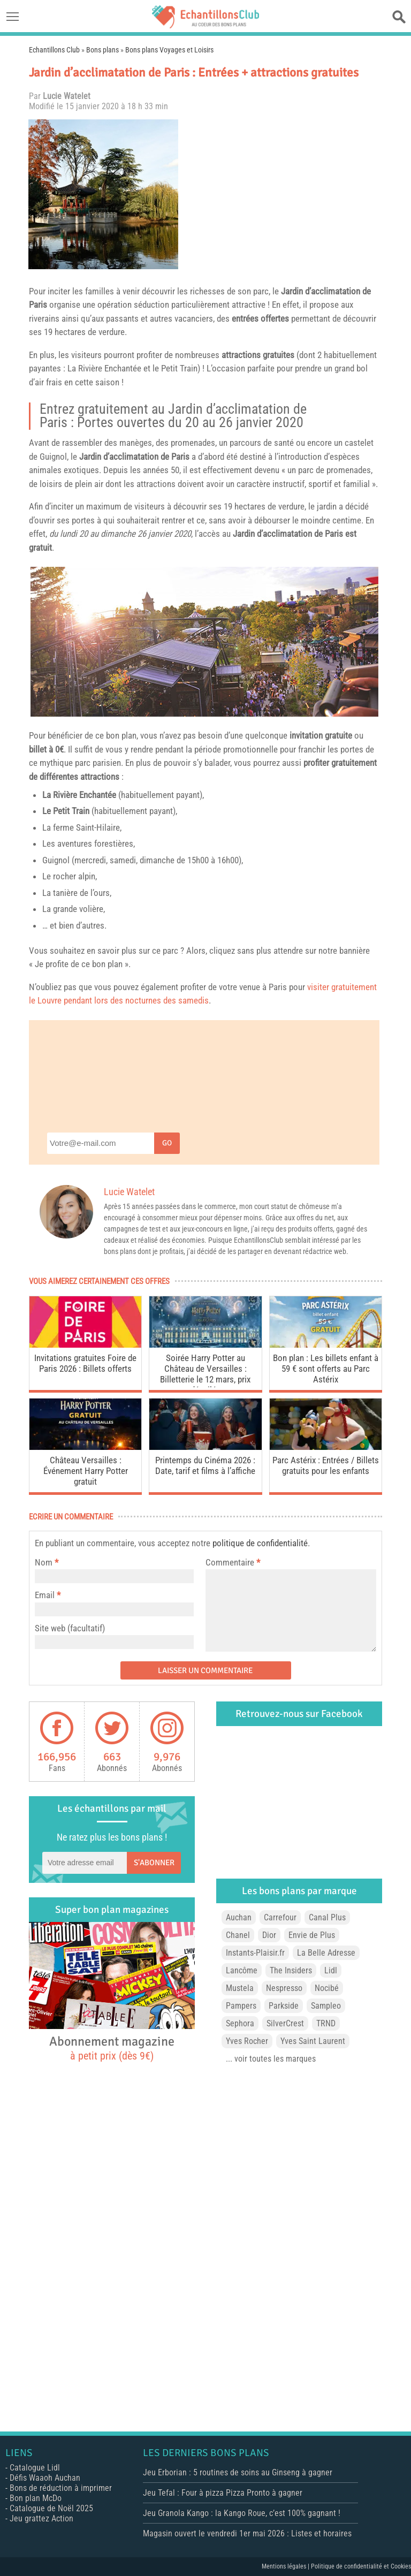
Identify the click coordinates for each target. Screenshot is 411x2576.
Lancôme (241, 1970)
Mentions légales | (286, 2566)
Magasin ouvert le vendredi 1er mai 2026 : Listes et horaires (247, 2533)
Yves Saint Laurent (312, 2041)
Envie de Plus (311, 1935)
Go (167, 1143)
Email (45, 1595)
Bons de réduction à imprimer (61, 2488)
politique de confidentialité (260, 1543)
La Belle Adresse (326, 1953)
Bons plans (102, 49)
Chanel (238, 1935)
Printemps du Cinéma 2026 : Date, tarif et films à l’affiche (205, 1465)
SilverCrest (285, 2023)
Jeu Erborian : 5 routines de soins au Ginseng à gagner (237, 2472)
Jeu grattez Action (41, 2518)
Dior (269, 1935)
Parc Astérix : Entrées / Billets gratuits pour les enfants (325, 1465)
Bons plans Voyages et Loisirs (169, 49)
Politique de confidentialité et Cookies (361, 2566)
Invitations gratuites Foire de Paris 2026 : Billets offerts (85, 1363)
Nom (43, 1562)
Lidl (330, 1970)
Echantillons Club (54, 49)
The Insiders (291, 1970)
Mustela (240, 1988)
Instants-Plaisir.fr (255, 1953)
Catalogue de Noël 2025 (51, 2508)
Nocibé (327, 1988)
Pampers (241, 2006)
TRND (326, 2023)
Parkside (284, 2006)
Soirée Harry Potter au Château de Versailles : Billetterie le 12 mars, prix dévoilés (205, 1369)
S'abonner (154, 1862)
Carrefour (280, 1917)
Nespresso (284, 1988)
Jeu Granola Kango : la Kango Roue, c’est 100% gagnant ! (241, 2513)
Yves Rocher (247, 2041)
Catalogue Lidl (35, 2468)
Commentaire (233, 1562)
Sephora (240, 2023)
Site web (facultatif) (70, 1628)
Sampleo (326, 2006)
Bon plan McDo (36, 2498)
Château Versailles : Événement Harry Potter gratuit (85, 1471)
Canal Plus (327, 1917)
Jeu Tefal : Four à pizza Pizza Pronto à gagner (222, 2493)
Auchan (239, 1917)
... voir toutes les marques (271, 2059)
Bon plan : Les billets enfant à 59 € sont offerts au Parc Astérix (325, 1368)
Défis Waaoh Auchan (45, 2478)
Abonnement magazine (111, 2047)
